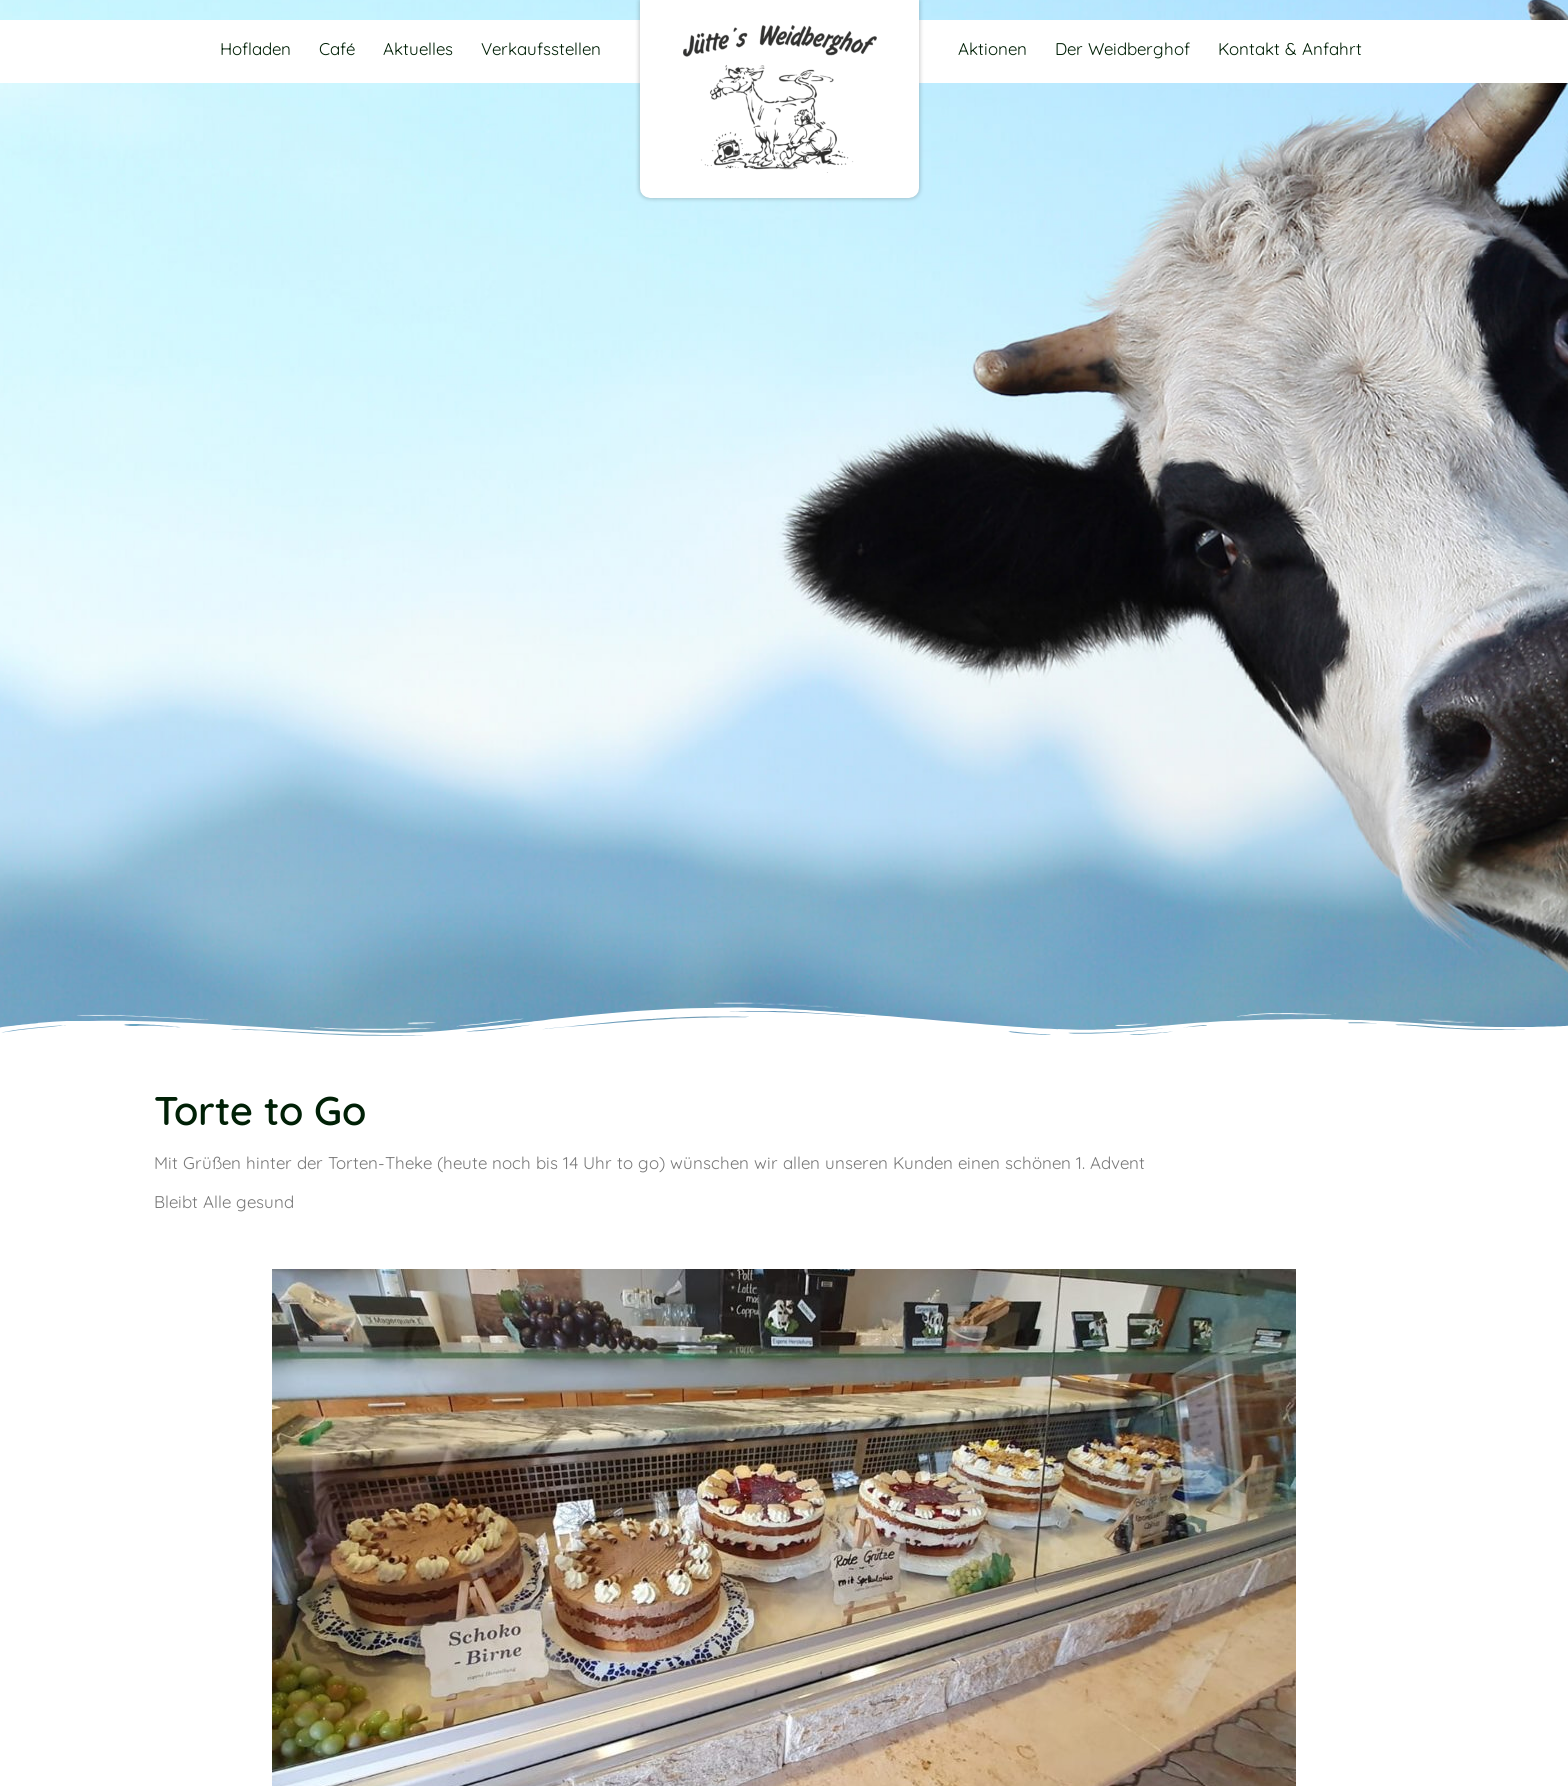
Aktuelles (418, 48)
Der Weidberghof (1122, 48)
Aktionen (992, 48)
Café (337, 48)
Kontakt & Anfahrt (1290, 48)
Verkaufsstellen (541, 48)
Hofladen (255, 48)
